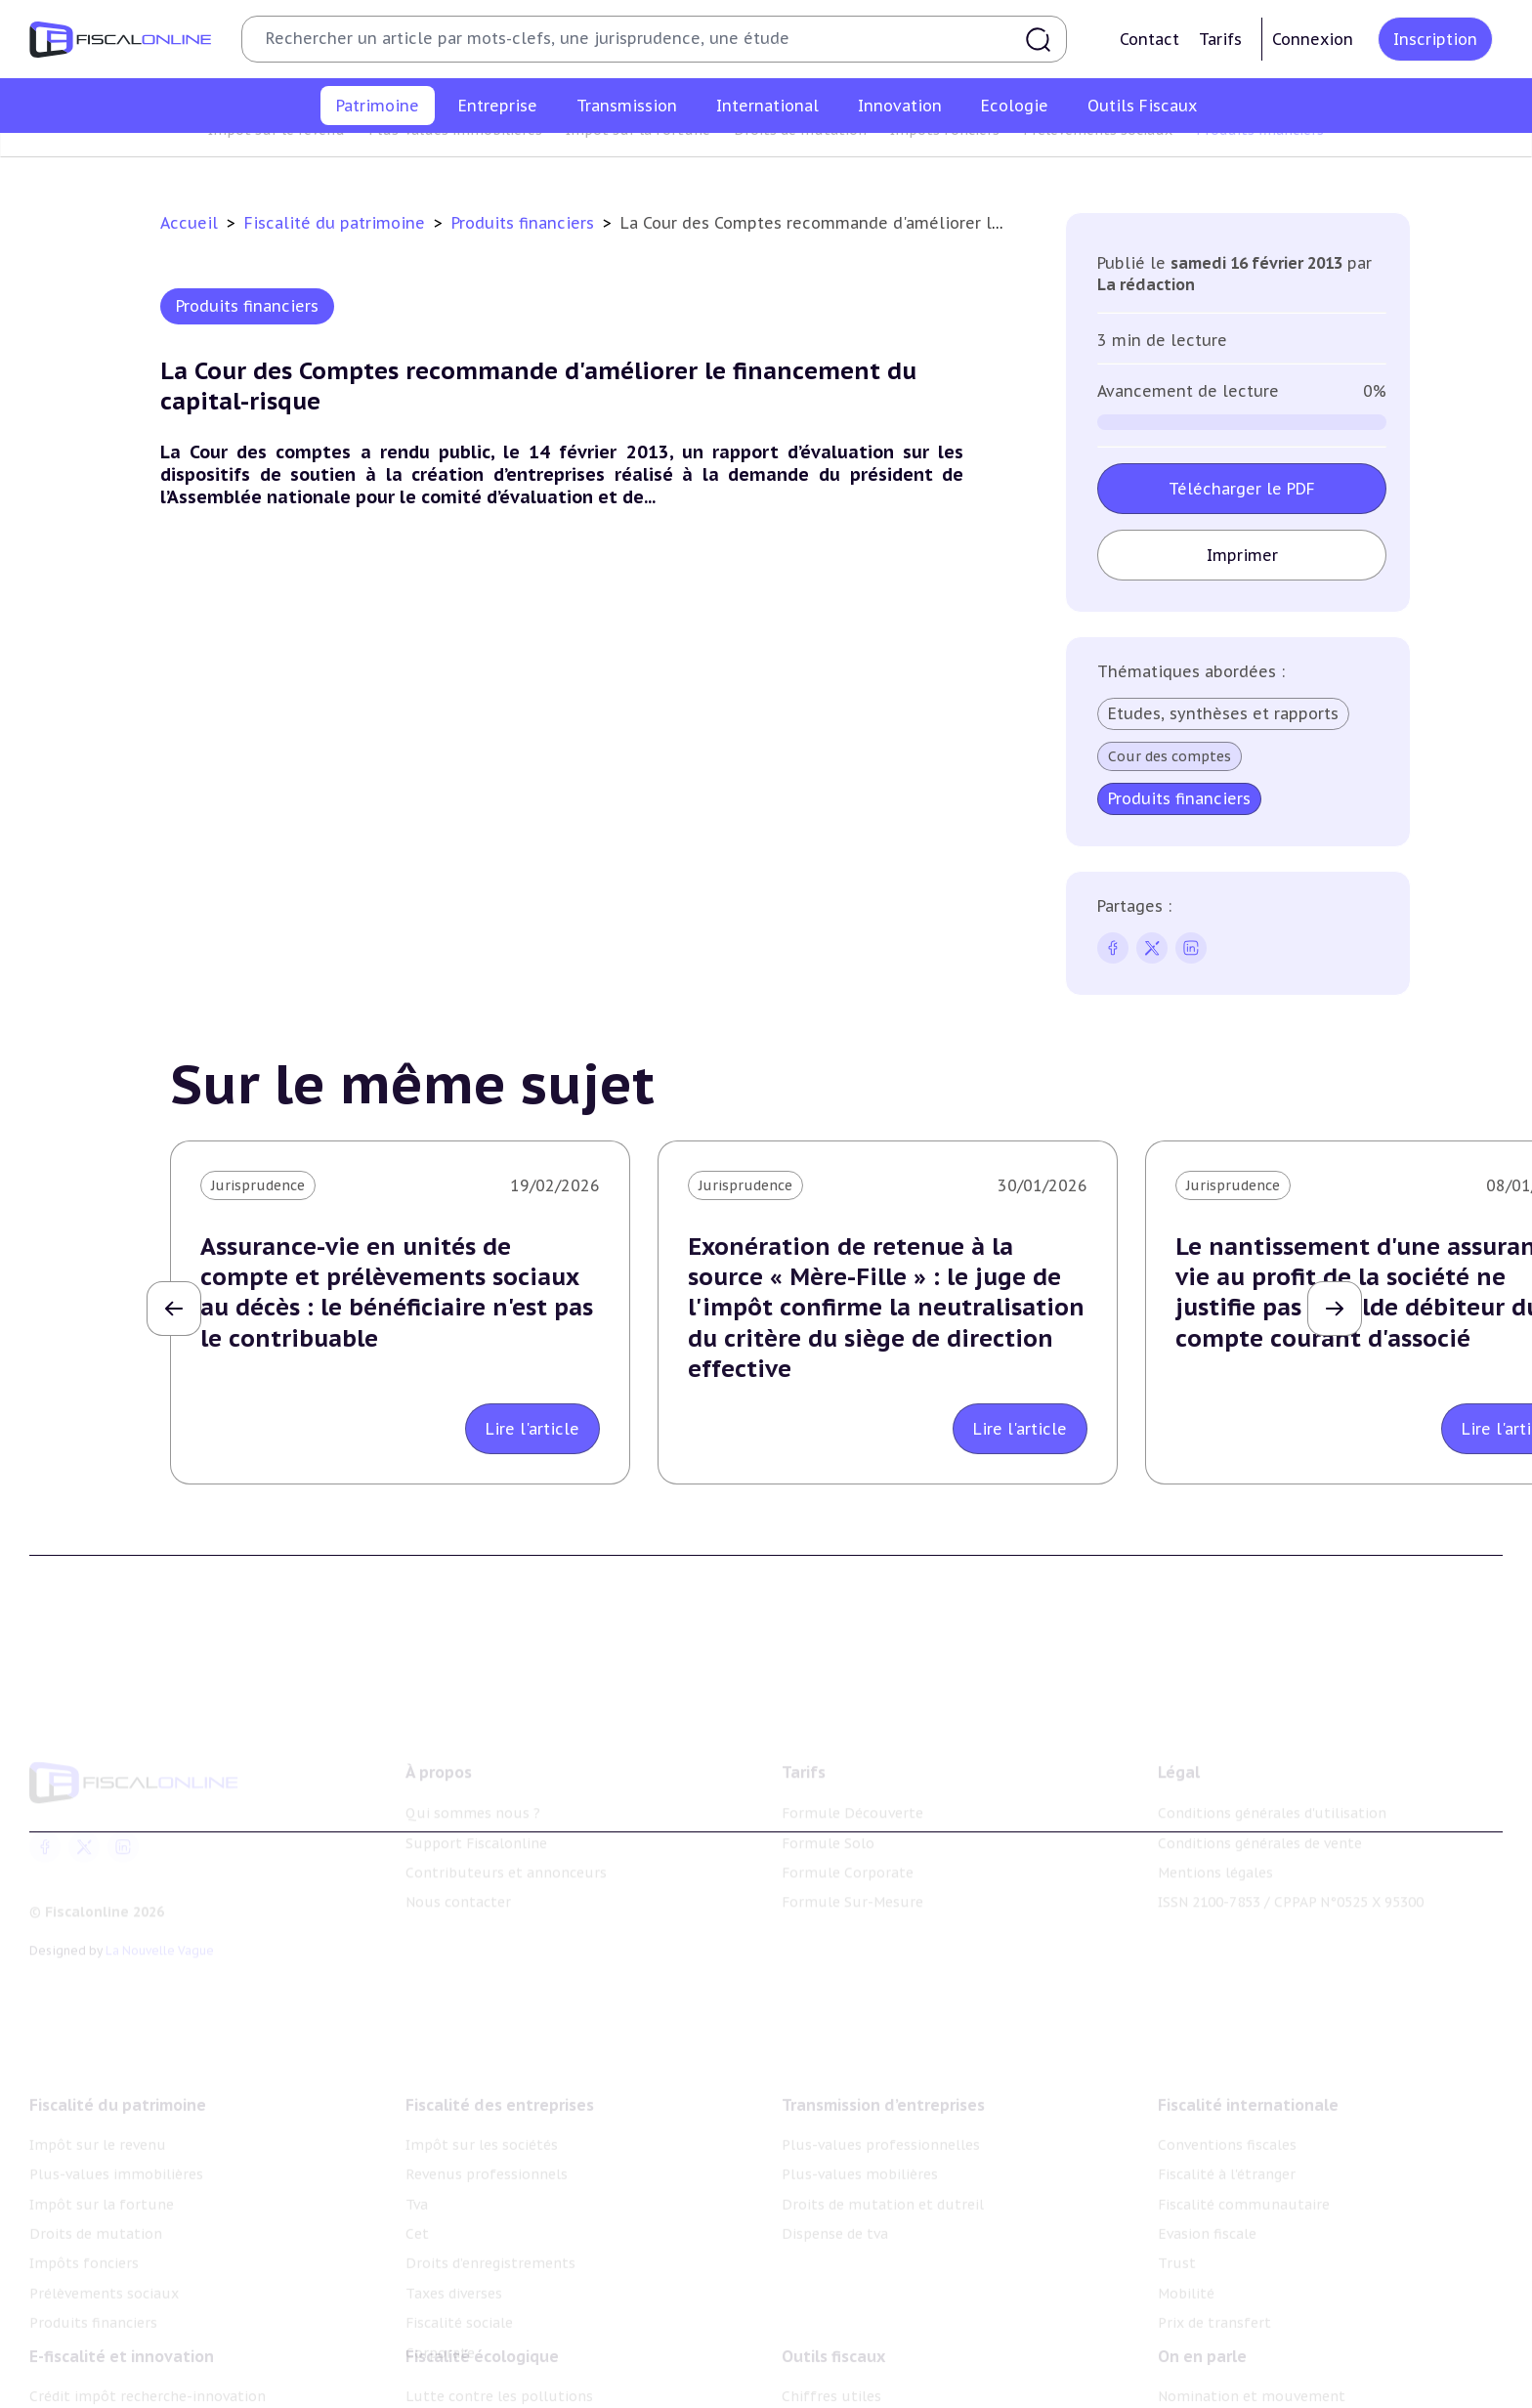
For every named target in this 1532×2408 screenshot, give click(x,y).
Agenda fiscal (826, 2396)
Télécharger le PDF (1242, 488)
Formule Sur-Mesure (852, 1873)
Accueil (189, 223)
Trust (1177, 2225)
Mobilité (1186, 2254)
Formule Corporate (848, 1844)
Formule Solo (828, 1815)
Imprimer (1242, 555)
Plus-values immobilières (455, 160)
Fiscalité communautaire (1244, 2165)
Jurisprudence (258, 1185)
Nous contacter (458, 1873)
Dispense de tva (835, 2195)
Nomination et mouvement (1251, 2367)
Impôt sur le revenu (276, 160)
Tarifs (1220, 39)
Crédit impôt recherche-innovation (147, 2367)
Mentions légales (1215, 1844)
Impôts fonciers (945, 160)
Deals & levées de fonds (1239, 2396)
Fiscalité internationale (1248, 2066)
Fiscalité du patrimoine (337, 223)
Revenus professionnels (486, 2136)
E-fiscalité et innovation (121, 2327)
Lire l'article (532, 1429)
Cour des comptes (1169, 756)
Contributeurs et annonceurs (506, 1844)
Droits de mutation (800, 160)
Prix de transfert (1214, 2285)
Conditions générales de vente (1260, 1815)
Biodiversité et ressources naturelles (530, 2396)
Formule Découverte (852, 1784)
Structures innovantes (106, 2396)
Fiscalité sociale (459, 2285)
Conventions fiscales (1227, 2106)
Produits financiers (1260, 160)
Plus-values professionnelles (881, 2106)
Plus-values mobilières (860, 2136)
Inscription (1435, 39)
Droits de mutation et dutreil (883, 2165)
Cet (417, 2195)
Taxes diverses (453, 2254)
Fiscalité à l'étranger (1227, 2136)
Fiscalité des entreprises (499, 2066)
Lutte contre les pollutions (499, 2367)
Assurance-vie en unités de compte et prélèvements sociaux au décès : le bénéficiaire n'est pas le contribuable (396, 1292)
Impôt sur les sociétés (481, 2106)
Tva (416, 2165)
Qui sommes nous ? (472, 1784)
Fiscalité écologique (482, 2327)
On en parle (1202, 2327)
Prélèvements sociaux (1097, 160)
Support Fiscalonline (476, 1815)
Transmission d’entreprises (883, 2066)
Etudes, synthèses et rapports (1223, 713)
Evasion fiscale (1207, 2195)
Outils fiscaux (833, 2327)
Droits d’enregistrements (490, 2225)
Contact (1149, 39)
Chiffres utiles (831, 2367)
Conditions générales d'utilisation (1272, 1784)
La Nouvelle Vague (160, 1921)
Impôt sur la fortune (638, 160)
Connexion (1312, 39)
